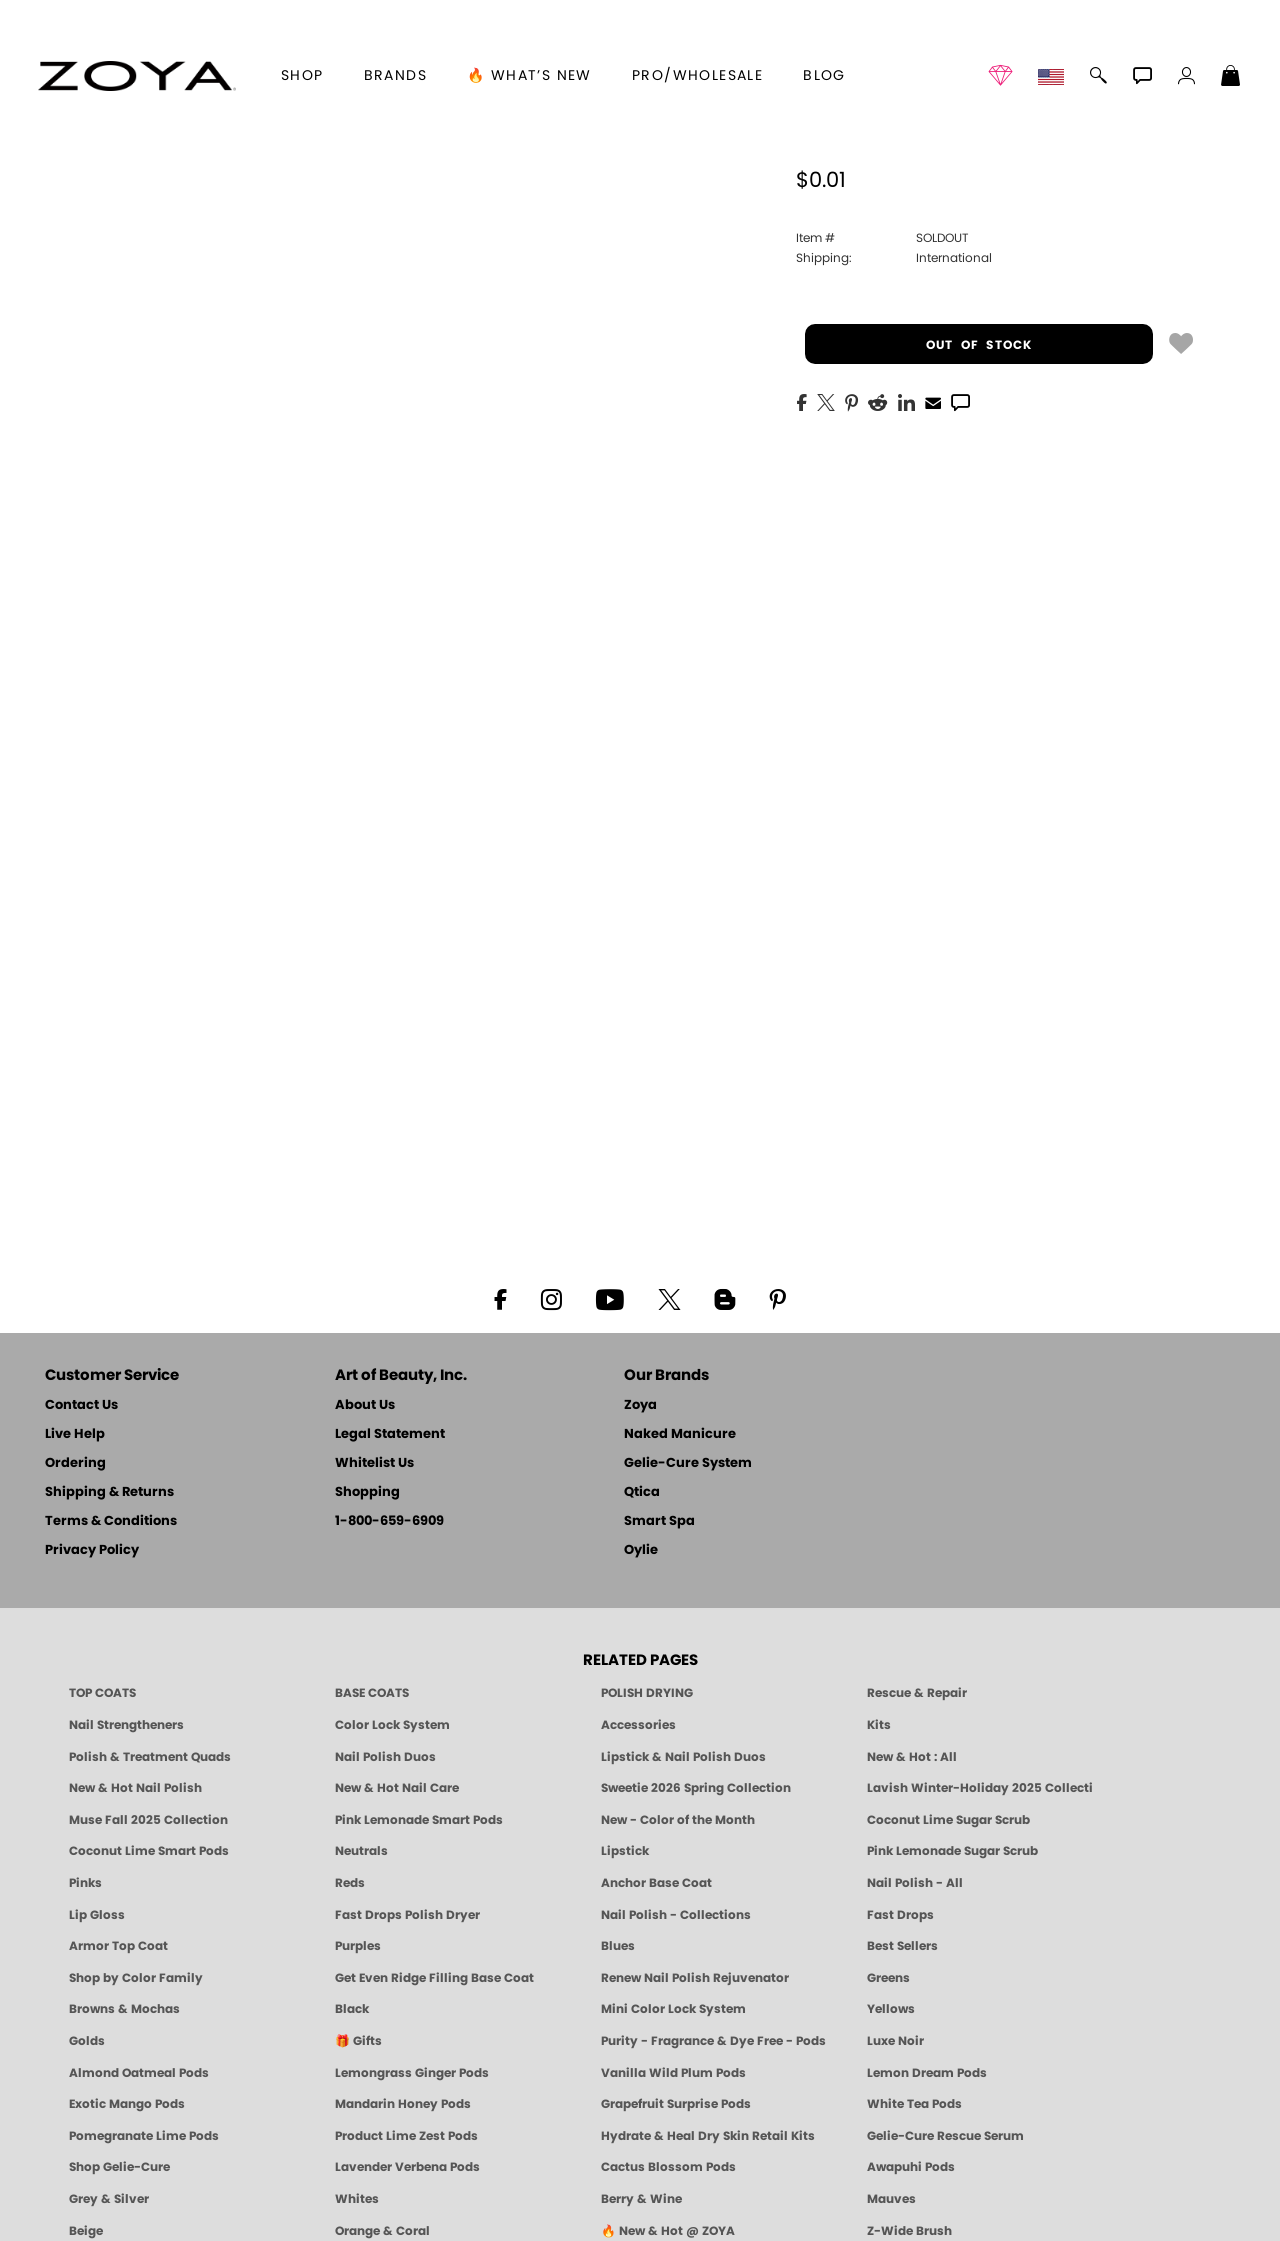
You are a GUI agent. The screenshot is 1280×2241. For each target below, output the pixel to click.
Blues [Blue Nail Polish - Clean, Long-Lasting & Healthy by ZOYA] (618, 1946)
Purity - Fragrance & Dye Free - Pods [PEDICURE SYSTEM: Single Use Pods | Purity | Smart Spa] (713, 2041)
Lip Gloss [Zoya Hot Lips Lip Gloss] (97, 1915)
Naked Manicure (680, 1434)
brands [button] (395, 76)
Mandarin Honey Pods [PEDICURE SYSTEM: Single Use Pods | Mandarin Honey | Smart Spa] (403, 2104)
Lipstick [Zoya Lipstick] (625, 1851)
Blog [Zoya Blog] (824, 76)
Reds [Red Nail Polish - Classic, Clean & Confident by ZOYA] (350, 1883)
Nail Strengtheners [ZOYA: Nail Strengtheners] (126, 1725)
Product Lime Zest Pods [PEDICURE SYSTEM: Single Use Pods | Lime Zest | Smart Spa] (406, 2136)
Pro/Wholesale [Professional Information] (697, 76)
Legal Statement (390, 1434)
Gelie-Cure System (688, 1463)
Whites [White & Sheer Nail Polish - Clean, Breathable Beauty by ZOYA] (357, 2199)
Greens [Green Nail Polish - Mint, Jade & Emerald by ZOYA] (888, 1978)
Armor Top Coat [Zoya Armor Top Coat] (118, 1946)
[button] (136, 76)
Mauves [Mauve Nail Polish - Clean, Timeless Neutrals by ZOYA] (891, 2199)
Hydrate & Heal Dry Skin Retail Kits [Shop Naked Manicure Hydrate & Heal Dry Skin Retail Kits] (708, 2136)
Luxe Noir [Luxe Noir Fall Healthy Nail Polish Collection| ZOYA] (895, 2041)
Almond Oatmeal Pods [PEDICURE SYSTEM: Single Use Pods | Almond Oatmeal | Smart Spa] (139, 2073)
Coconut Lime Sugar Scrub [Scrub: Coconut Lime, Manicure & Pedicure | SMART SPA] (948, 1820)
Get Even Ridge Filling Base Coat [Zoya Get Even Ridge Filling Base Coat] (434, 1978)
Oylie (641, 1550)
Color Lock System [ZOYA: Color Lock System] (392, 1725)
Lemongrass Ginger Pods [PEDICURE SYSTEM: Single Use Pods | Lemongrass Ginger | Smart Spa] (412, 2073)
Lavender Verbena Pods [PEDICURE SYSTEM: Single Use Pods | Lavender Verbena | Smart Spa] (407, 2167)
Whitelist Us (374, 1463)
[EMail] (933, 401)
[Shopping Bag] (1231, 78)
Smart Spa (659, 1521)
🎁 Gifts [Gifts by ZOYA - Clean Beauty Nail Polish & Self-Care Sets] (358, 2041)
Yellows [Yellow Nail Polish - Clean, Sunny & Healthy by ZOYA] (891, 2009)
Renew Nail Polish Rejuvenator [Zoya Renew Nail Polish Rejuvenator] (695, 1978)
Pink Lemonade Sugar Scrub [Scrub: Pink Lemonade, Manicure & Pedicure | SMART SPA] (952, 1851)
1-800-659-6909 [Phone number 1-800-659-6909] (389, 1521)
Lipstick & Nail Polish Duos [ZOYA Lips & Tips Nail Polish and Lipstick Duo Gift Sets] (683, 1757)
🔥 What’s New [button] (529, 76)
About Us (365, 1405)
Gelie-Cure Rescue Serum (945, 2136)
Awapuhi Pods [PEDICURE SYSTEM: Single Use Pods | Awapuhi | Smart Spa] (911, 2167)
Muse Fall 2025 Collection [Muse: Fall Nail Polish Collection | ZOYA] (148, 1820)
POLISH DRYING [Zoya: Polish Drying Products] (647, 1693)
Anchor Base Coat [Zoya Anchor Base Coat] (656, 1883)
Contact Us (81, 1405)
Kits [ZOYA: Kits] (879, 1725)
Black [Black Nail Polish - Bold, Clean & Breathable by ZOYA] (352, 2009)
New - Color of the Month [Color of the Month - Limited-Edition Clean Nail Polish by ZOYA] (678, 1820)
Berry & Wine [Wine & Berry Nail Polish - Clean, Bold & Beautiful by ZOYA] (641, 2199)
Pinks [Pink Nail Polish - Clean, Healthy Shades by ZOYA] (85, 1883)
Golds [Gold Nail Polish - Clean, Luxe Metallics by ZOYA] (87, 2041)
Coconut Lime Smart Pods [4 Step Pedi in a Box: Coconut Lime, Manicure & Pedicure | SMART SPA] (149, 1851)
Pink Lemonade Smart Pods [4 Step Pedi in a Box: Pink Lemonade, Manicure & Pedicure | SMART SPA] (419, 1820)
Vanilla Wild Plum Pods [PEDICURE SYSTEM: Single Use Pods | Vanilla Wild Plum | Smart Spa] (673, 2073)
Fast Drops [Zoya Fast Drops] (900, 1915)
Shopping (367, 1492)
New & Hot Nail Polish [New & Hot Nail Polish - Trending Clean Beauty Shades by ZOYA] (135, 1788)
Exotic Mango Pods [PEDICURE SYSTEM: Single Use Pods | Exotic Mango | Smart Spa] (127, 2104)
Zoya (640, 1405)
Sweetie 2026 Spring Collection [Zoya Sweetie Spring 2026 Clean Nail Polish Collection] (696, 1788)
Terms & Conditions (111, 1521)
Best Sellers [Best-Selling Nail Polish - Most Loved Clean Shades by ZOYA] (902, 1946)
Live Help (75, 1434)
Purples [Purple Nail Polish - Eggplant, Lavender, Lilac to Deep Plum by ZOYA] (358, 1946)
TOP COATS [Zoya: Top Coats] (102, 1693)
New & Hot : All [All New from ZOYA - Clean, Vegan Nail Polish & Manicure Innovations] (912, 1757)
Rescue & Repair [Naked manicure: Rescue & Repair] (917, 1693)
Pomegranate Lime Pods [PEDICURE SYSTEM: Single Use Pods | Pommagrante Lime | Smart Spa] (144, 2136)
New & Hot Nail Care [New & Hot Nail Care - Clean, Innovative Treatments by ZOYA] (397, 1788)
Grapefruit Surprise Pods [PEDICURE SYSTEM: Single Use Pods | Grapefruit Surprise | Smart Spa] (676, 2104)
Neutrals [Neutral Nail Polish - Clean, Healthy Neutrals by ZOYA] (361, 1851)
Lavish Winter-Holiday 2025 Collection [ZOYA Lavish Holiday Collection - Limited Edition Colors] (980, 1788)
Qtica (642, 1492)
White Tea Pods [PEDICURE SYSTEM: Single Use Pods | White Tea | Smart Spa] (914, 2104)
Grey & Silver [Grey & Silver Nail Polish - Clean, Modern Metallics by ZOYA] (109, 2199)
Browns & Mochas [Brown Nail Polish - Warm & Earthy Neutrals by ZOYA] (124, 2009)
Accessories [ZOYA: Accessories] (638, 1725)
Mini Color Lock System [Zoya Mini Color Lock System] (673, 2009)
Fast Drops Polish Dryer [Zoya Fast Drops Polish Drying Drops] (407, 1915)
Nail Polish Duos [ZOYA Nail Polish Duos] (385, 1757)
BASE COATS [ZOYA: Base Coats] (372, 1693)
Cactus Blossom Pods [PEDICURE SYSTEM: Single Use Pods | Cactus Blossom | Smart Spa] (668, 2167)
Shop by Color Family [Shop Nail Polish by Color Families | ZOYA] (136, 1978)
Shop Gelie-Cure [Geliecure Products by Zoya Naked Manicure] (119, 2167)
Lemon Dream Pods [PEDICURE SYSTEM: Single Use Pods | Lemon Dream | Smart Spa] (927, 2073)
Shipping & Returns (109, 1492)
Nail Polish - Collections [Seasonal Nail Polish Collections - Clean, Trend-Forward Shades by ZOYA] (676, 1915)
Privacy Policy (92, 1550)
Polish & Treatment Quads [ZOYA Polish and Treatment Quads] (150, 1757)
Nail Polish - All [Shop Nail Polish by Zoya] (915, 1883)
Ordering (75, 1463)
